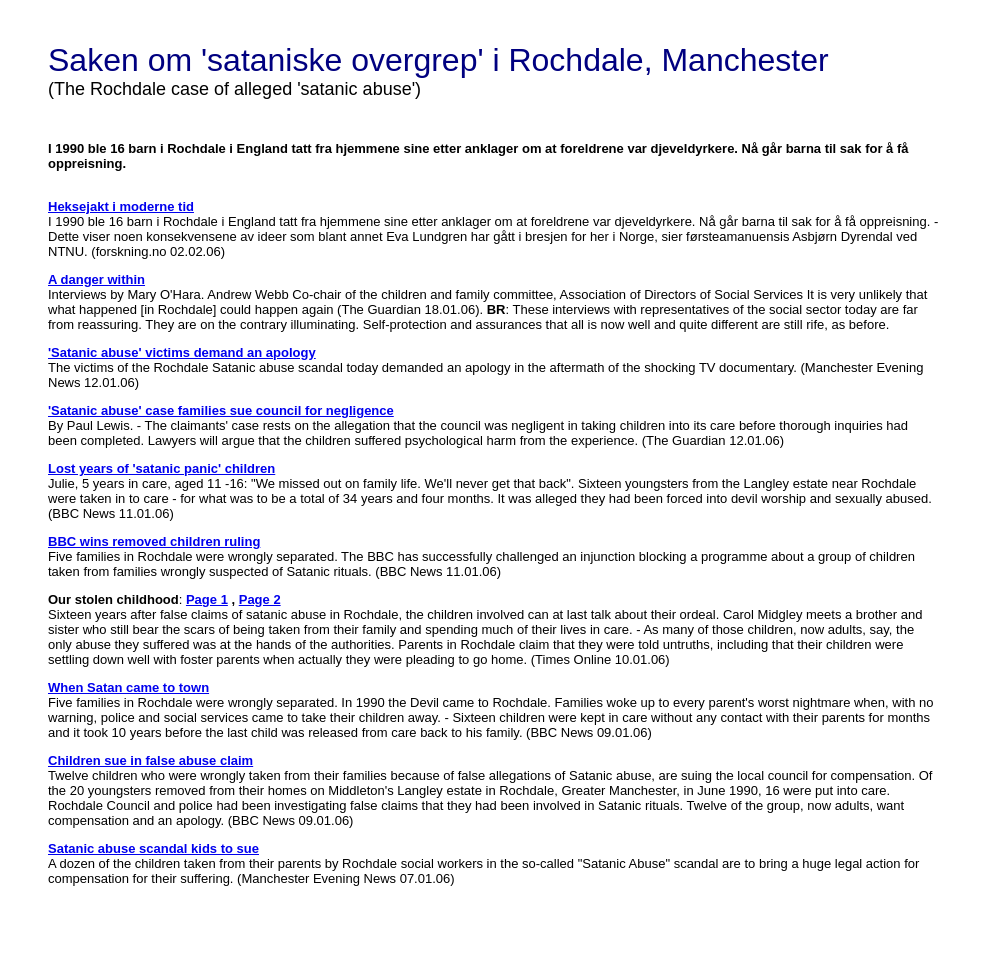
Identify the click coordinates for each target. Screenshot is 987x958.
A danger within (96, 279)
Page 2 (260, 599)
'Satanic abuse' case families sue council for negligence (221, 410)
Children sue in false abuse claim (150, 760)
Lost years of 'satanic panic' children (161, 468)
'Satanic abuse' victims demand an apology (182, 352)
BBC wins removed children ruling (154, 541)
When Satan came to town (128, 687)
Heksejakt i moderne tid (121, 206)
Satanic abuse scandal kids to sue (153, 848)
